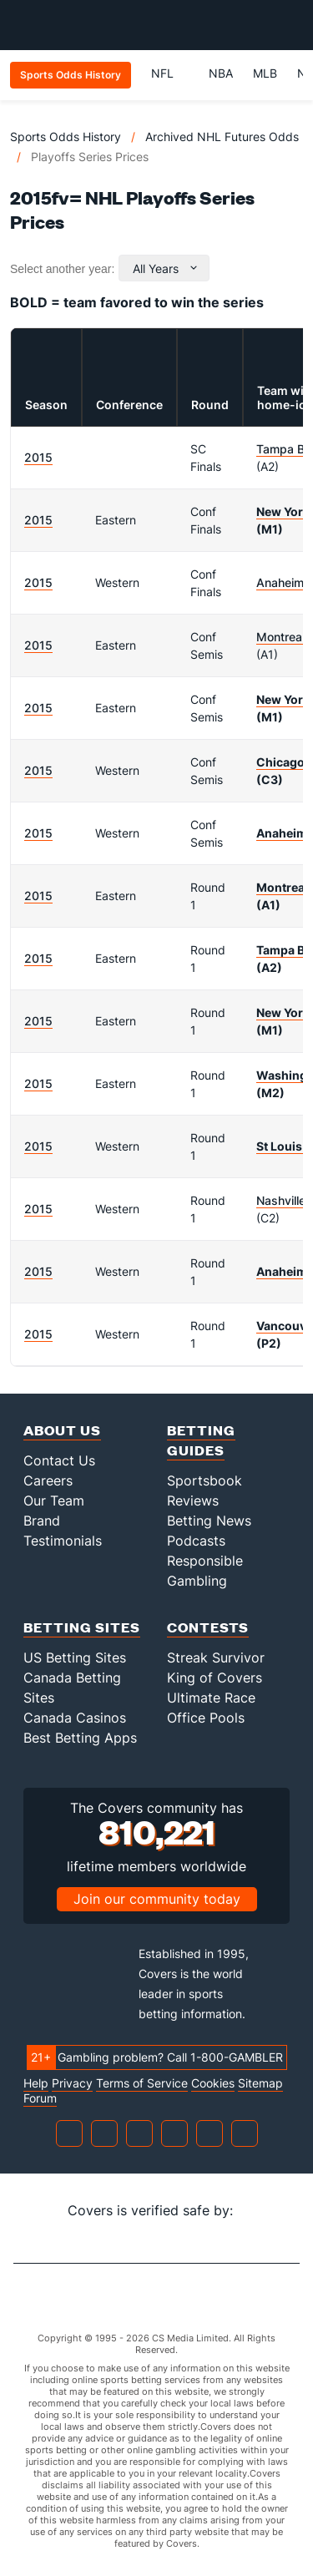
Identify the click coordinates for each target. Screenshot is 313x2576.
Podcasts (196, 1540)
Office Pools (206, 1717)
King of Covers (214, 1677)
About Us (62, 1430)
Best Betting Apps (80, 1737)
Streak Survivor (216, 1657)
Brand (41, 1520)
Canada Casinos (74, 1717)
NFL (170, 73)
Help (35, 2083)
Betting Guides (201, 1440)
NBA (221, 73)
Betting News (209, 1520)
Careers (48, 1480)
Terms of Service (142, 2083)
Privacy (72, 2083)
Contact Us (59, 1460)
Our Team (53, 1500)
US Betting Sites (74, 1657)
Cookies (213, 2083)
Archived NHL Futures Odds (222, 136)
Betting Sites (81, 1627)
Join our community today (156, 1898)
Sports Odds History (65, 136)
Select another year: (62, 269)
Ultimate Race (211, 1697)
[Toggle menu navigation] (291, 25)
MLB (265, 73)
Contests (208, 1627)
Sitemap (260, 2083)
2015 (38, 457)
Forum (40, 2098)
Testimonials (62, 1540)
